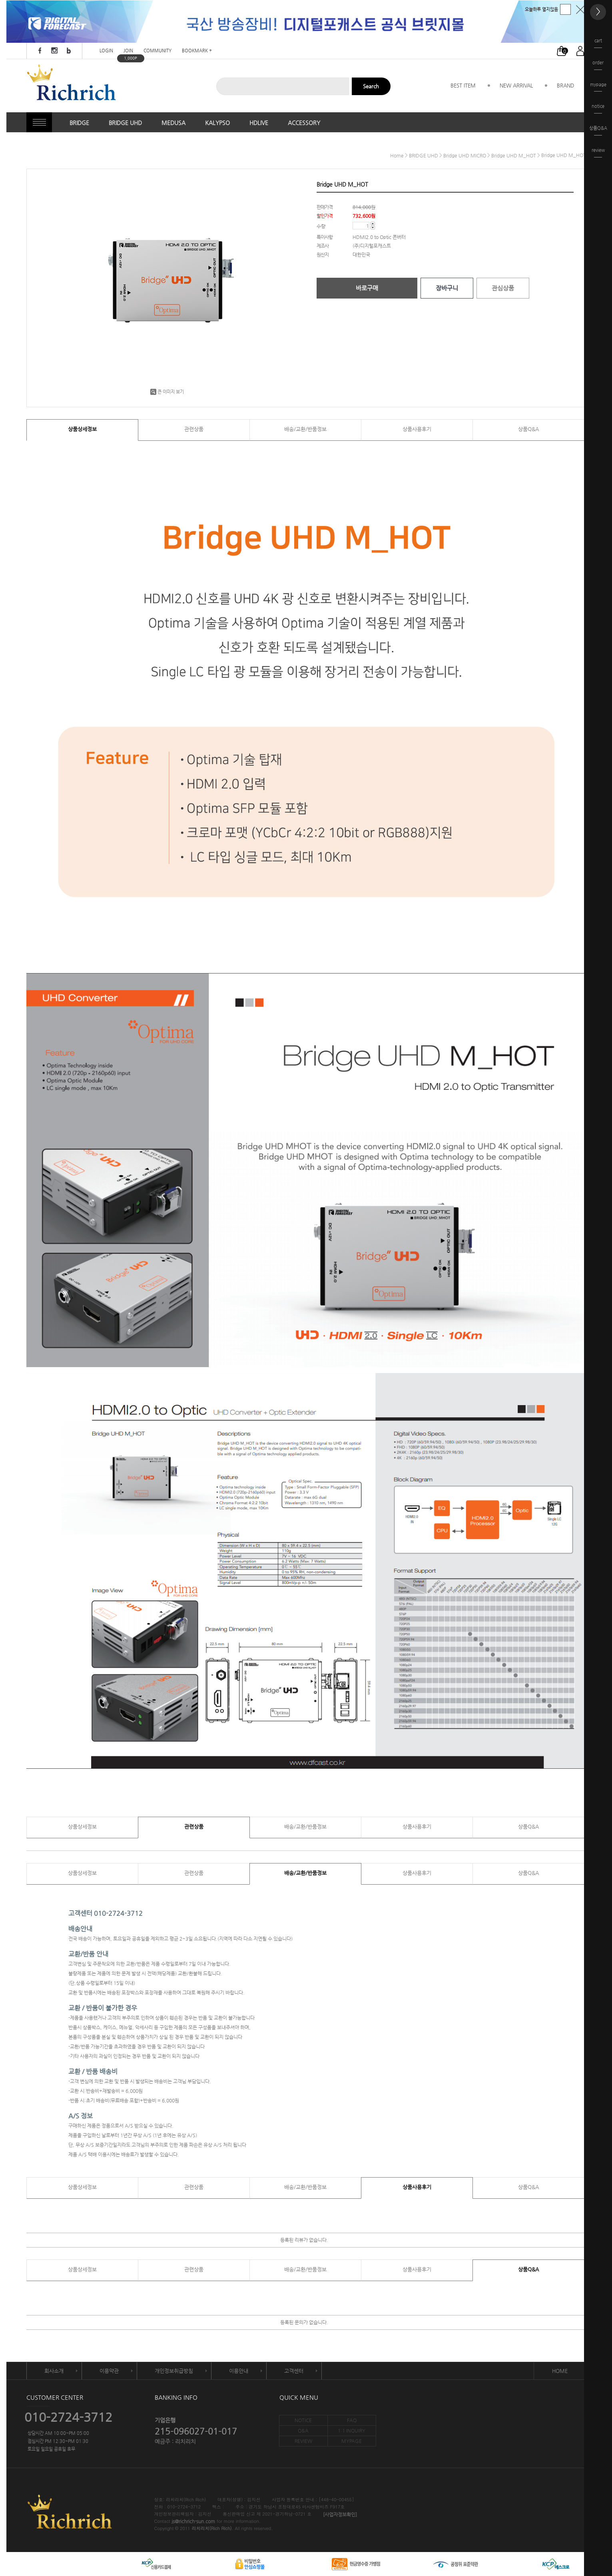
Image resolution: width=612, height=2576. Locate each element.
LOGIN (106, 51)
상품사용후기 (417, 429)
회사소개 (54, 2371)
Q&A (303, 2430)
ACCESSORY (304, 122)
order (598, 65)
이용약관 (109, 2371)
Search (371, 86)
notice (598, 108)
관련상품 (193, 429)
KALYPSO (217, 122)
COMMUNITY (157, 51)
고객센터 (293, 2371)
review (598, 152)
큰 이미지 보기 (167, 391)
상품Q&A (528, 429)
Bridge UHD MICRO (464, 155)
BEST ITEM (463, 85)
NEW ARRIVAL (516, 85)
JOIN (128, 51)
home (397, 155)
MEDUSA (173, 122)
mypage (598, 87)
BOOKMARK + (197, 51)
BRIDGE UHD (125, 122)
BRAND (565, 85)
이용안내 (238, 2371)
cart (598, 43)
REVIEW (303, 2441)
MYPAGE (351, 2441)
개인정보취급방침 (174, 2371)
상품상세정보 (82, 429)
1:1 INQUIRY (351, 2430)
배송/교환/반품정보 (305, 429)
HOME (560, 2371)
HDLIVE (258, 122)
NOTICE (303, 2420)
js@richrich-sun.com (193, 2521)
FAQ (352, 2420)
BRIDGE (79, 122)
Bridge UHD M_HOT (513, 155)
